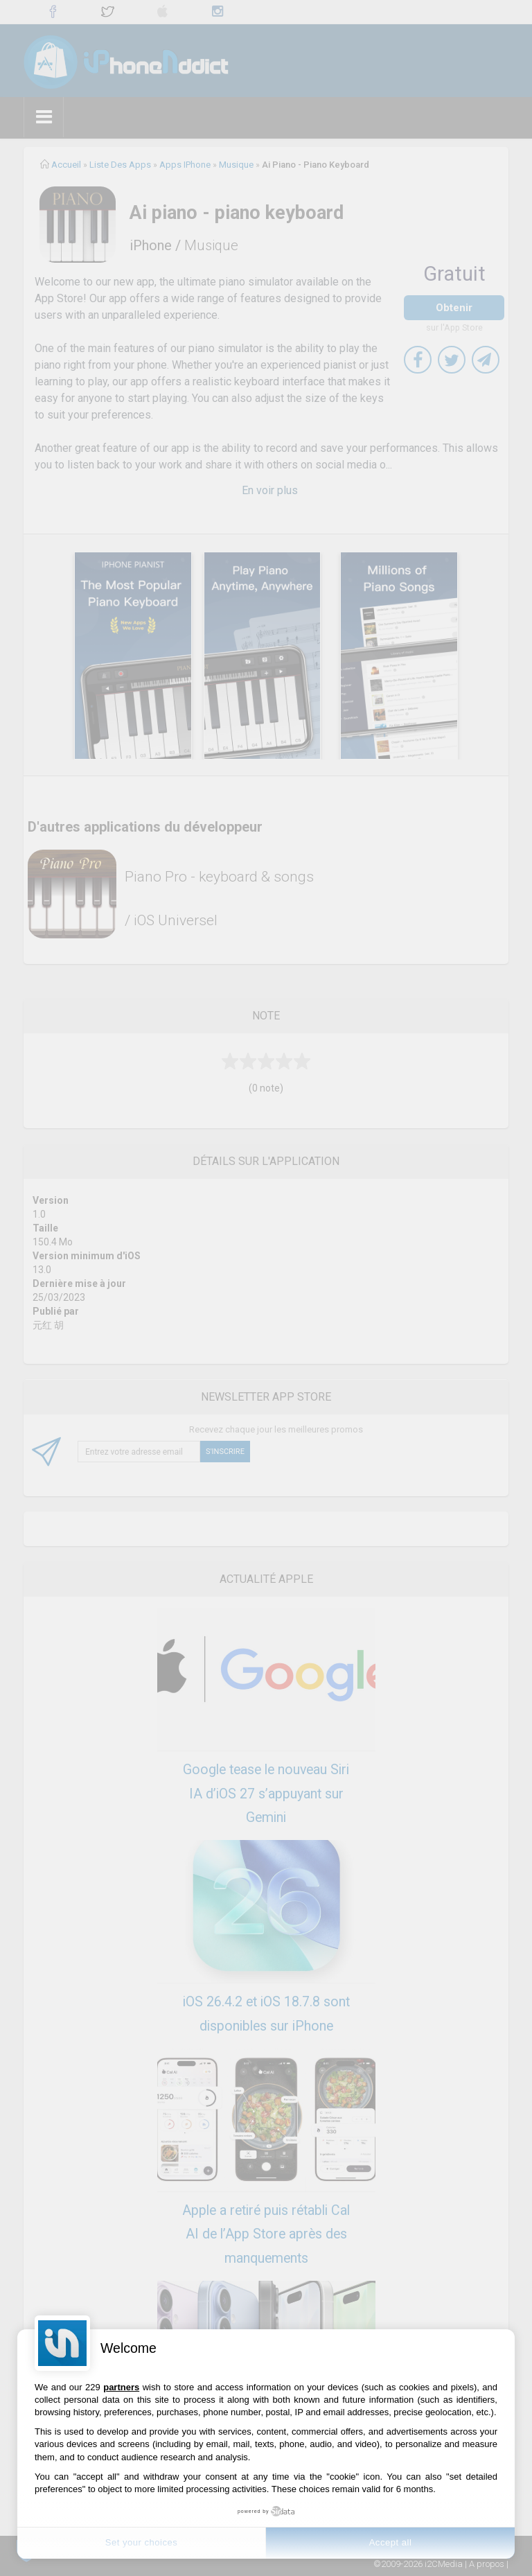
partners (121, 2387)
